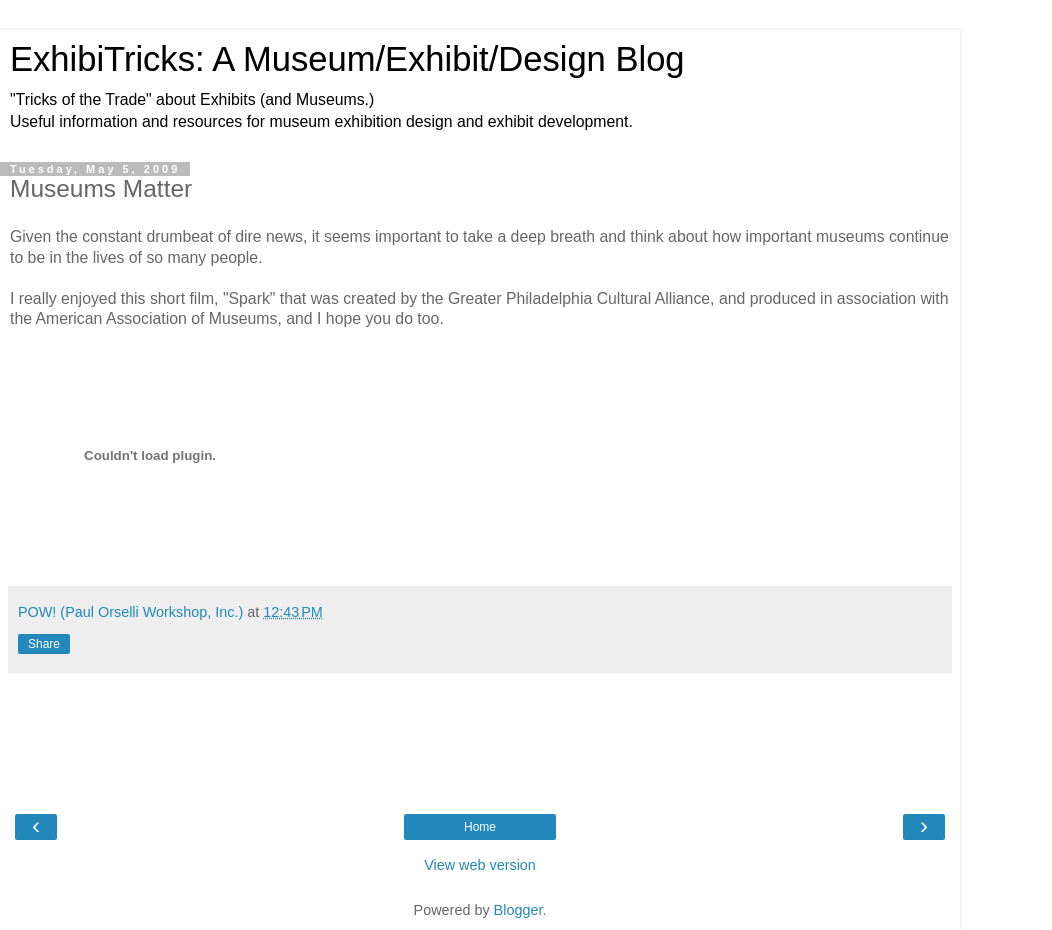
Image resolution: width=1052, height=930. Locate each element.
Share (44, 644)
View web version (480, 865)
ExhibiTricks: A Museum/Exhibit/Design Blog (347, 59)
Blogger (518, 910)
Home (480, 827)
